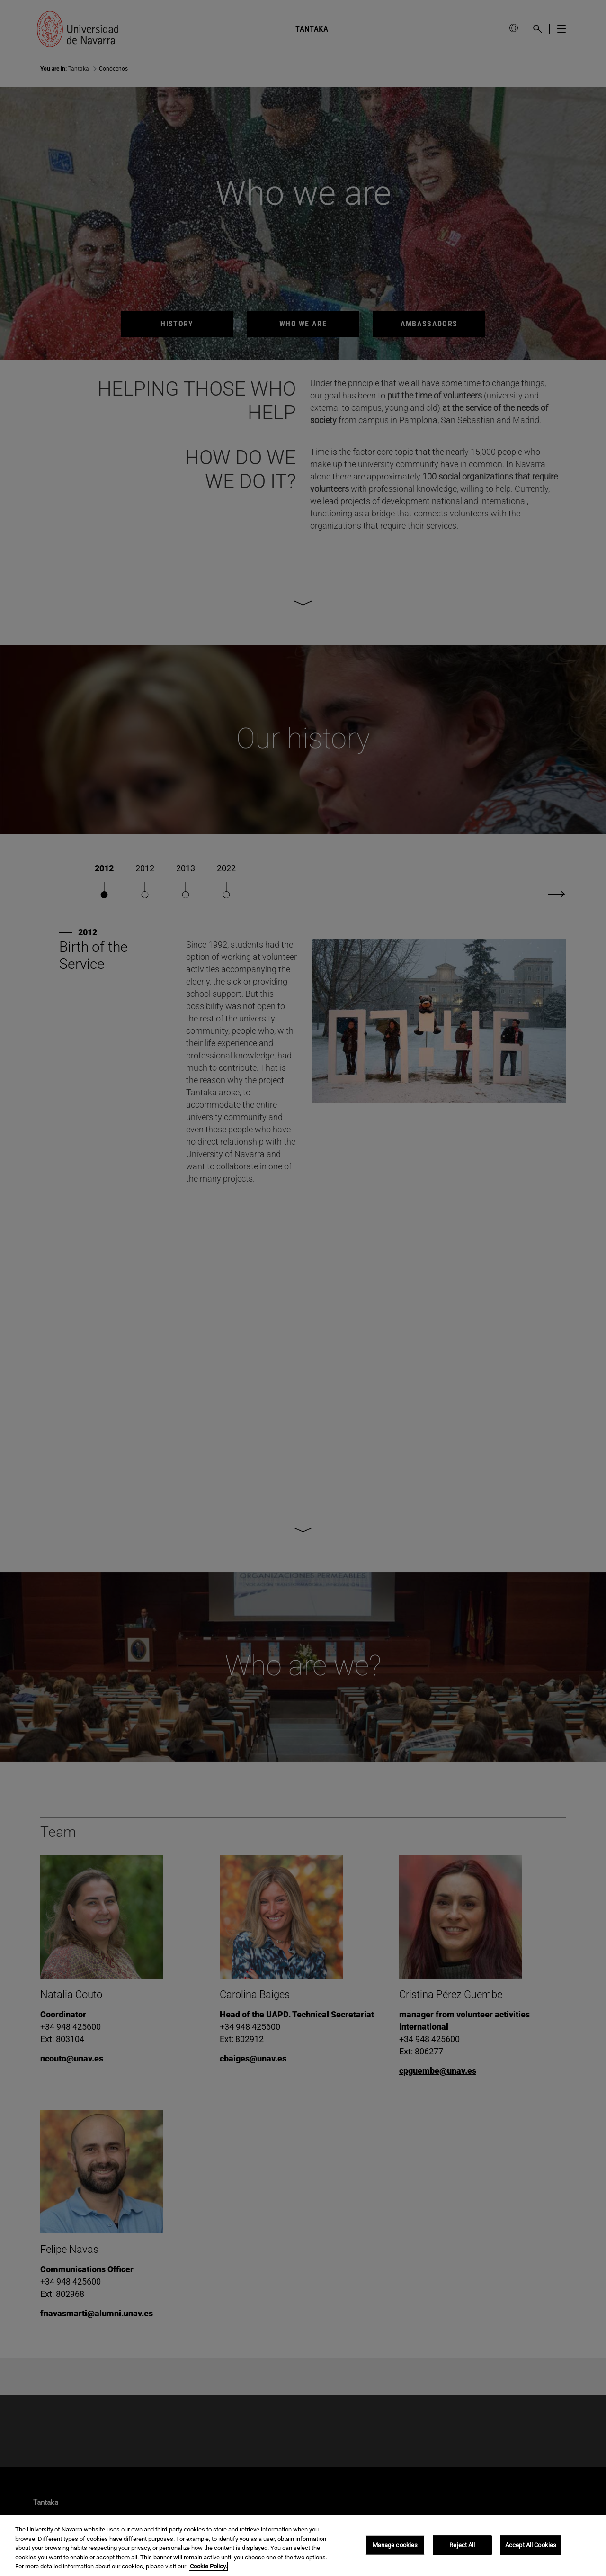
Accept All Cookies (530, 2545)
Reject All (462, 2545)
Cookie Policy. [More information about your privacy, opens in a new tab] (208, 2566)
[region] (303, 2545)
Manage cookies (395, 2545)
